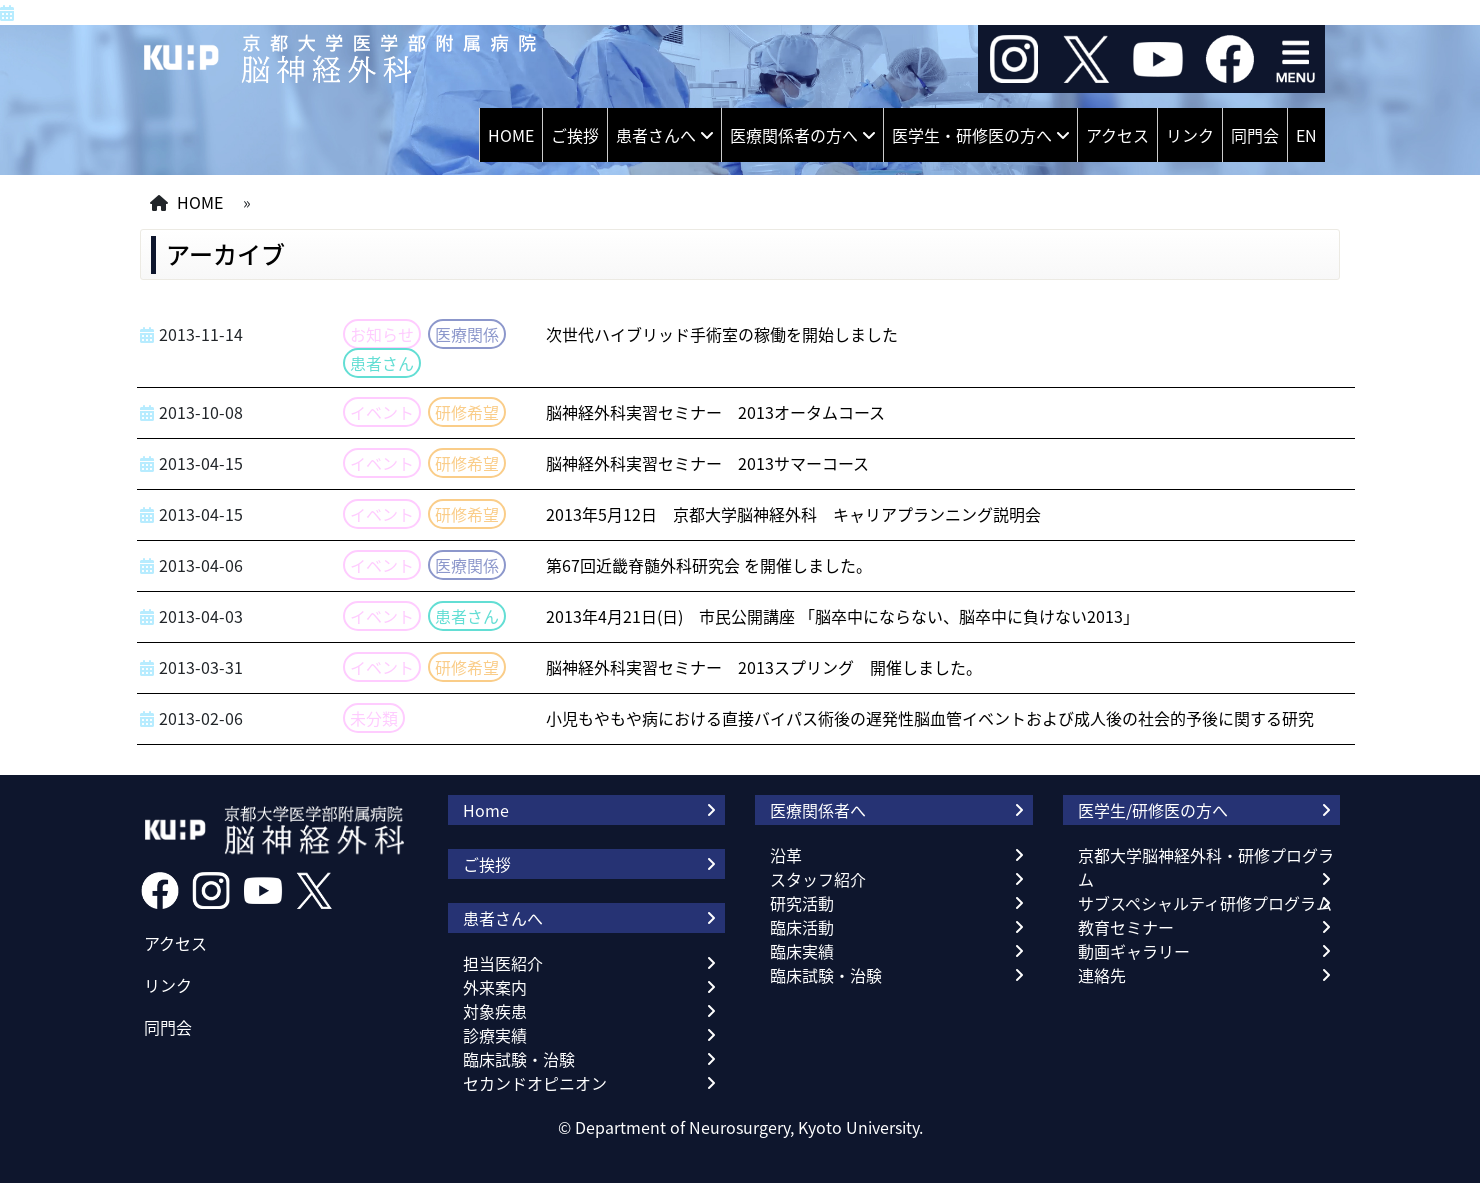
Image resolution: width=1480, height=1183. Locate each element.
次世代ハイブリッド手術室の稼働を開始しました (722, 334)
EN (1306, 135)
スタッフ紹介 (818, 879)
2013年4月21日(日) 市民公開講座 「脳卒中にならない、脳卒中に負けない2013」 (842, 616)
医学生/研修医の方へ (1153, 810)
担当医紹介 (503, 963)
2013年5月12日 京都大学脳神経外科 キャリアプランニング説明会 (793, 514)
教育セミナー (1126, 927)
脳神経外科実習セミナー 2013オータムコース (715, 412)
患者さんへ (656, 135)
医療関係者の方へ (794, 135)
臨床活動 (802, 927)
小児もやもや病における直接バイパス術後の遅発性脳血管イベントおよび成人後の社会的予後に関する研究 (930, 718)
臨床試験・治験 (519, 1059)
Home (486, 810)
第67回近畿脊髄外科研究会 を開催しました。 (709, 565)
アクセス (1117, 135)
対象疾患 (495, 1011)
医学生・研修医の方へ (972, 135)
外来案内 (495, 987)
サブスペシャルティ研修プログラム (1205, 903)
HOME (511, 135)
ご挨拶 (575, 135)
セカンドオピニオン (535, 1083)
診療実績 (495, 1035)
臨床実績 (802, 951)
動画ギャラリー (1134, 951)
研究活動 (802, 903)
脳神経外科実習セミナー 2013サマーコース (707, 463)
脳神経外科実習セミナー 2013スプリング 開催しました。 (764, 667)
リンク (1190, 135)
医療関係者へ (818, 810)
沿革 (786, 855)
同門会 (1255, 135)
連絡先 (1102, 975)
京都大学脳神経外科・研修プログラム (1206, 867)
